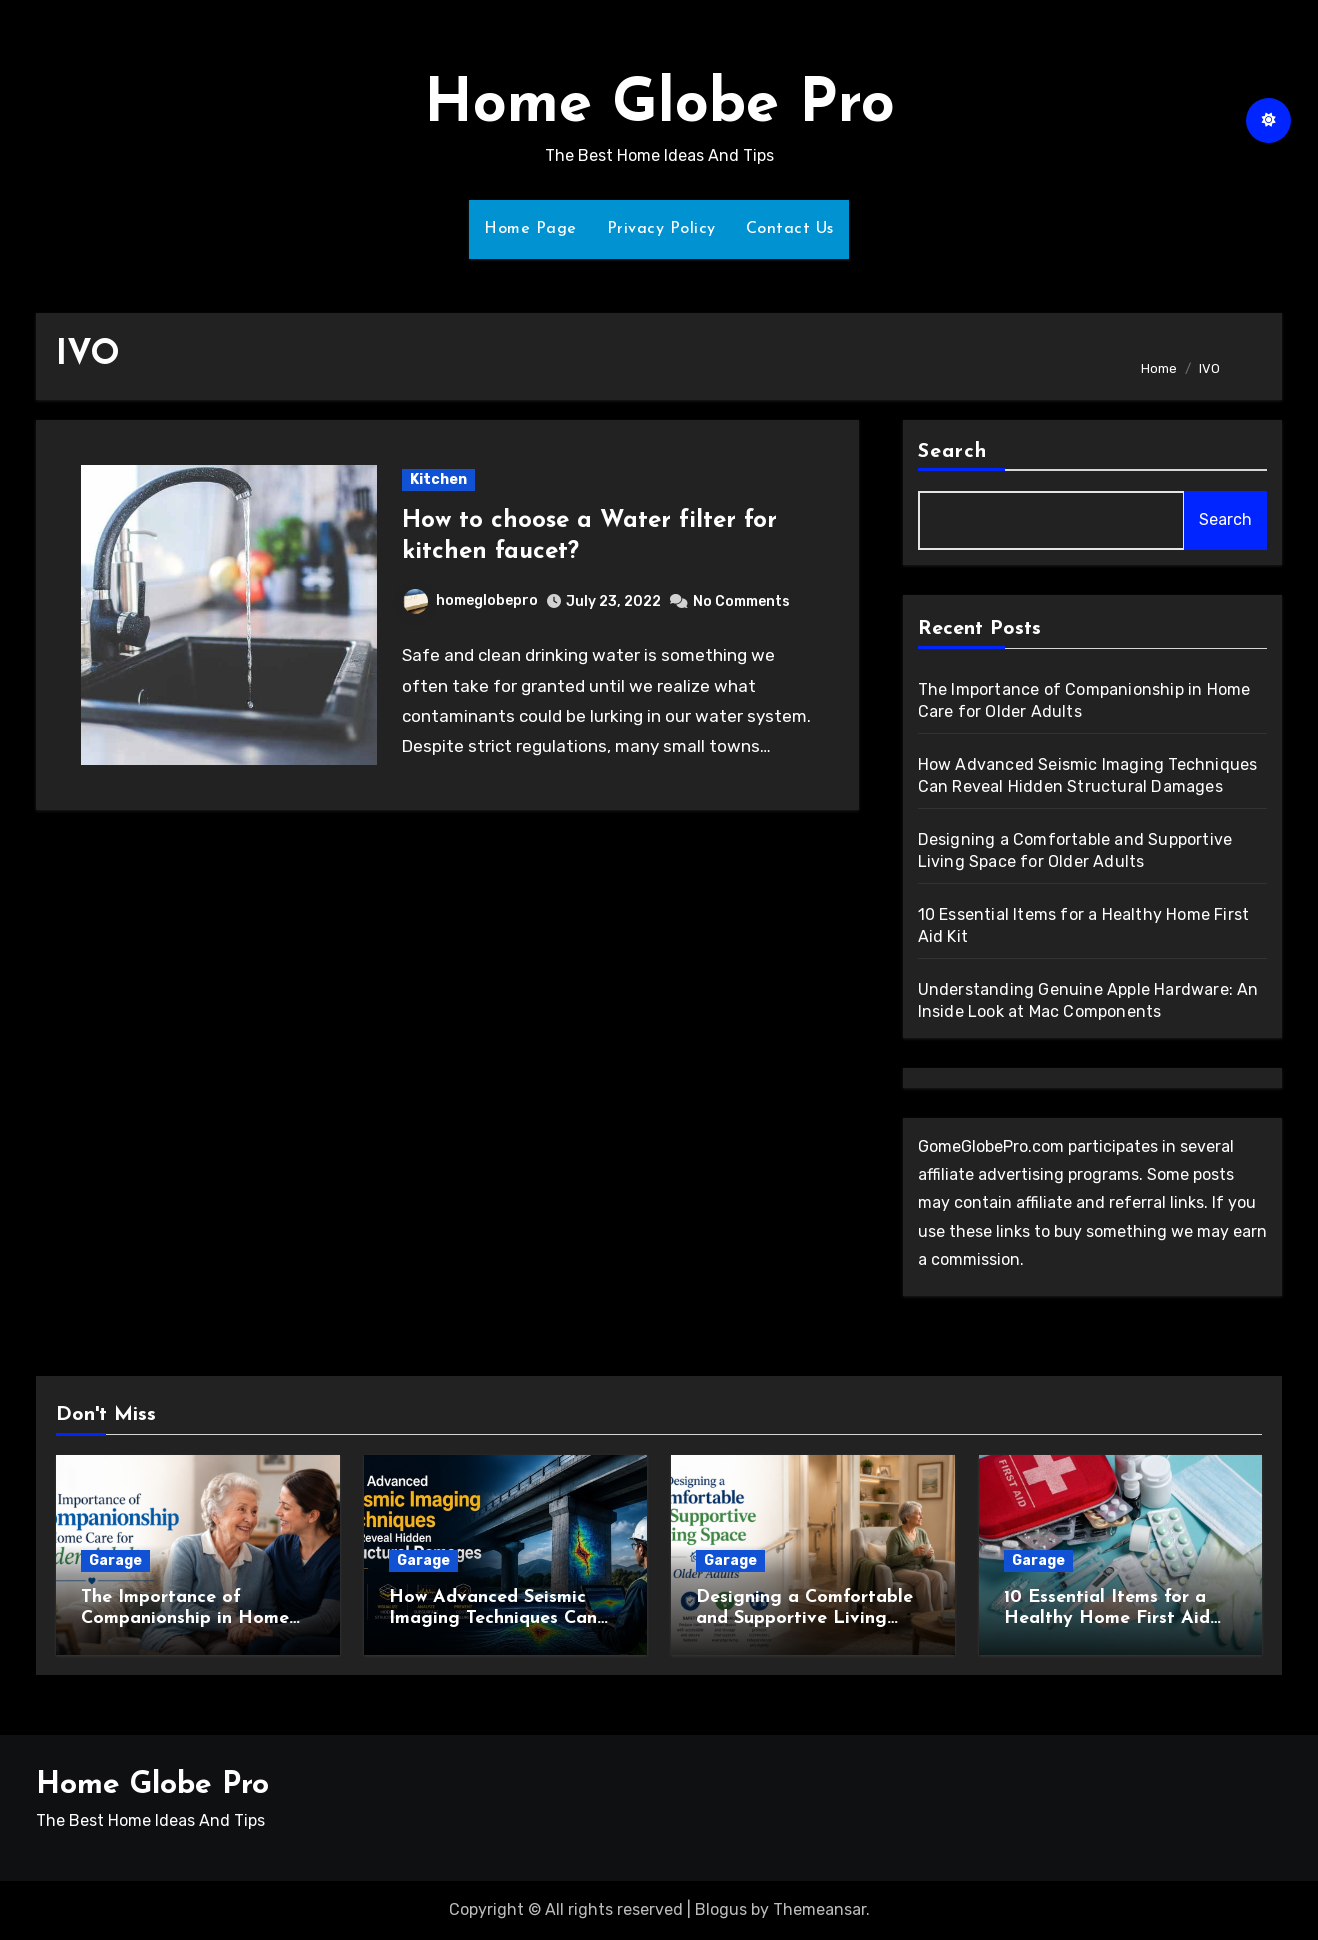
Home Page (530, 229)
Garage (115, 1560)
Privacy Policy (661, 229)
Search (953, 452)
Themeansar (819, 1909)
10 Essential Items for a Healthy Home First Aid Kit (1107, 1619)
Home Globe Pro (659, 106)
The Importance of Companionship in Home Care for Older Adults (185, 1619)
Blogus (721, 1909)
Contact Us (790, 229)
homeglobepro (470, 600)
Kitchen (438, 479)
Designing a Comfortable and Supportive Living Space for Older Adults (804, 1619)
